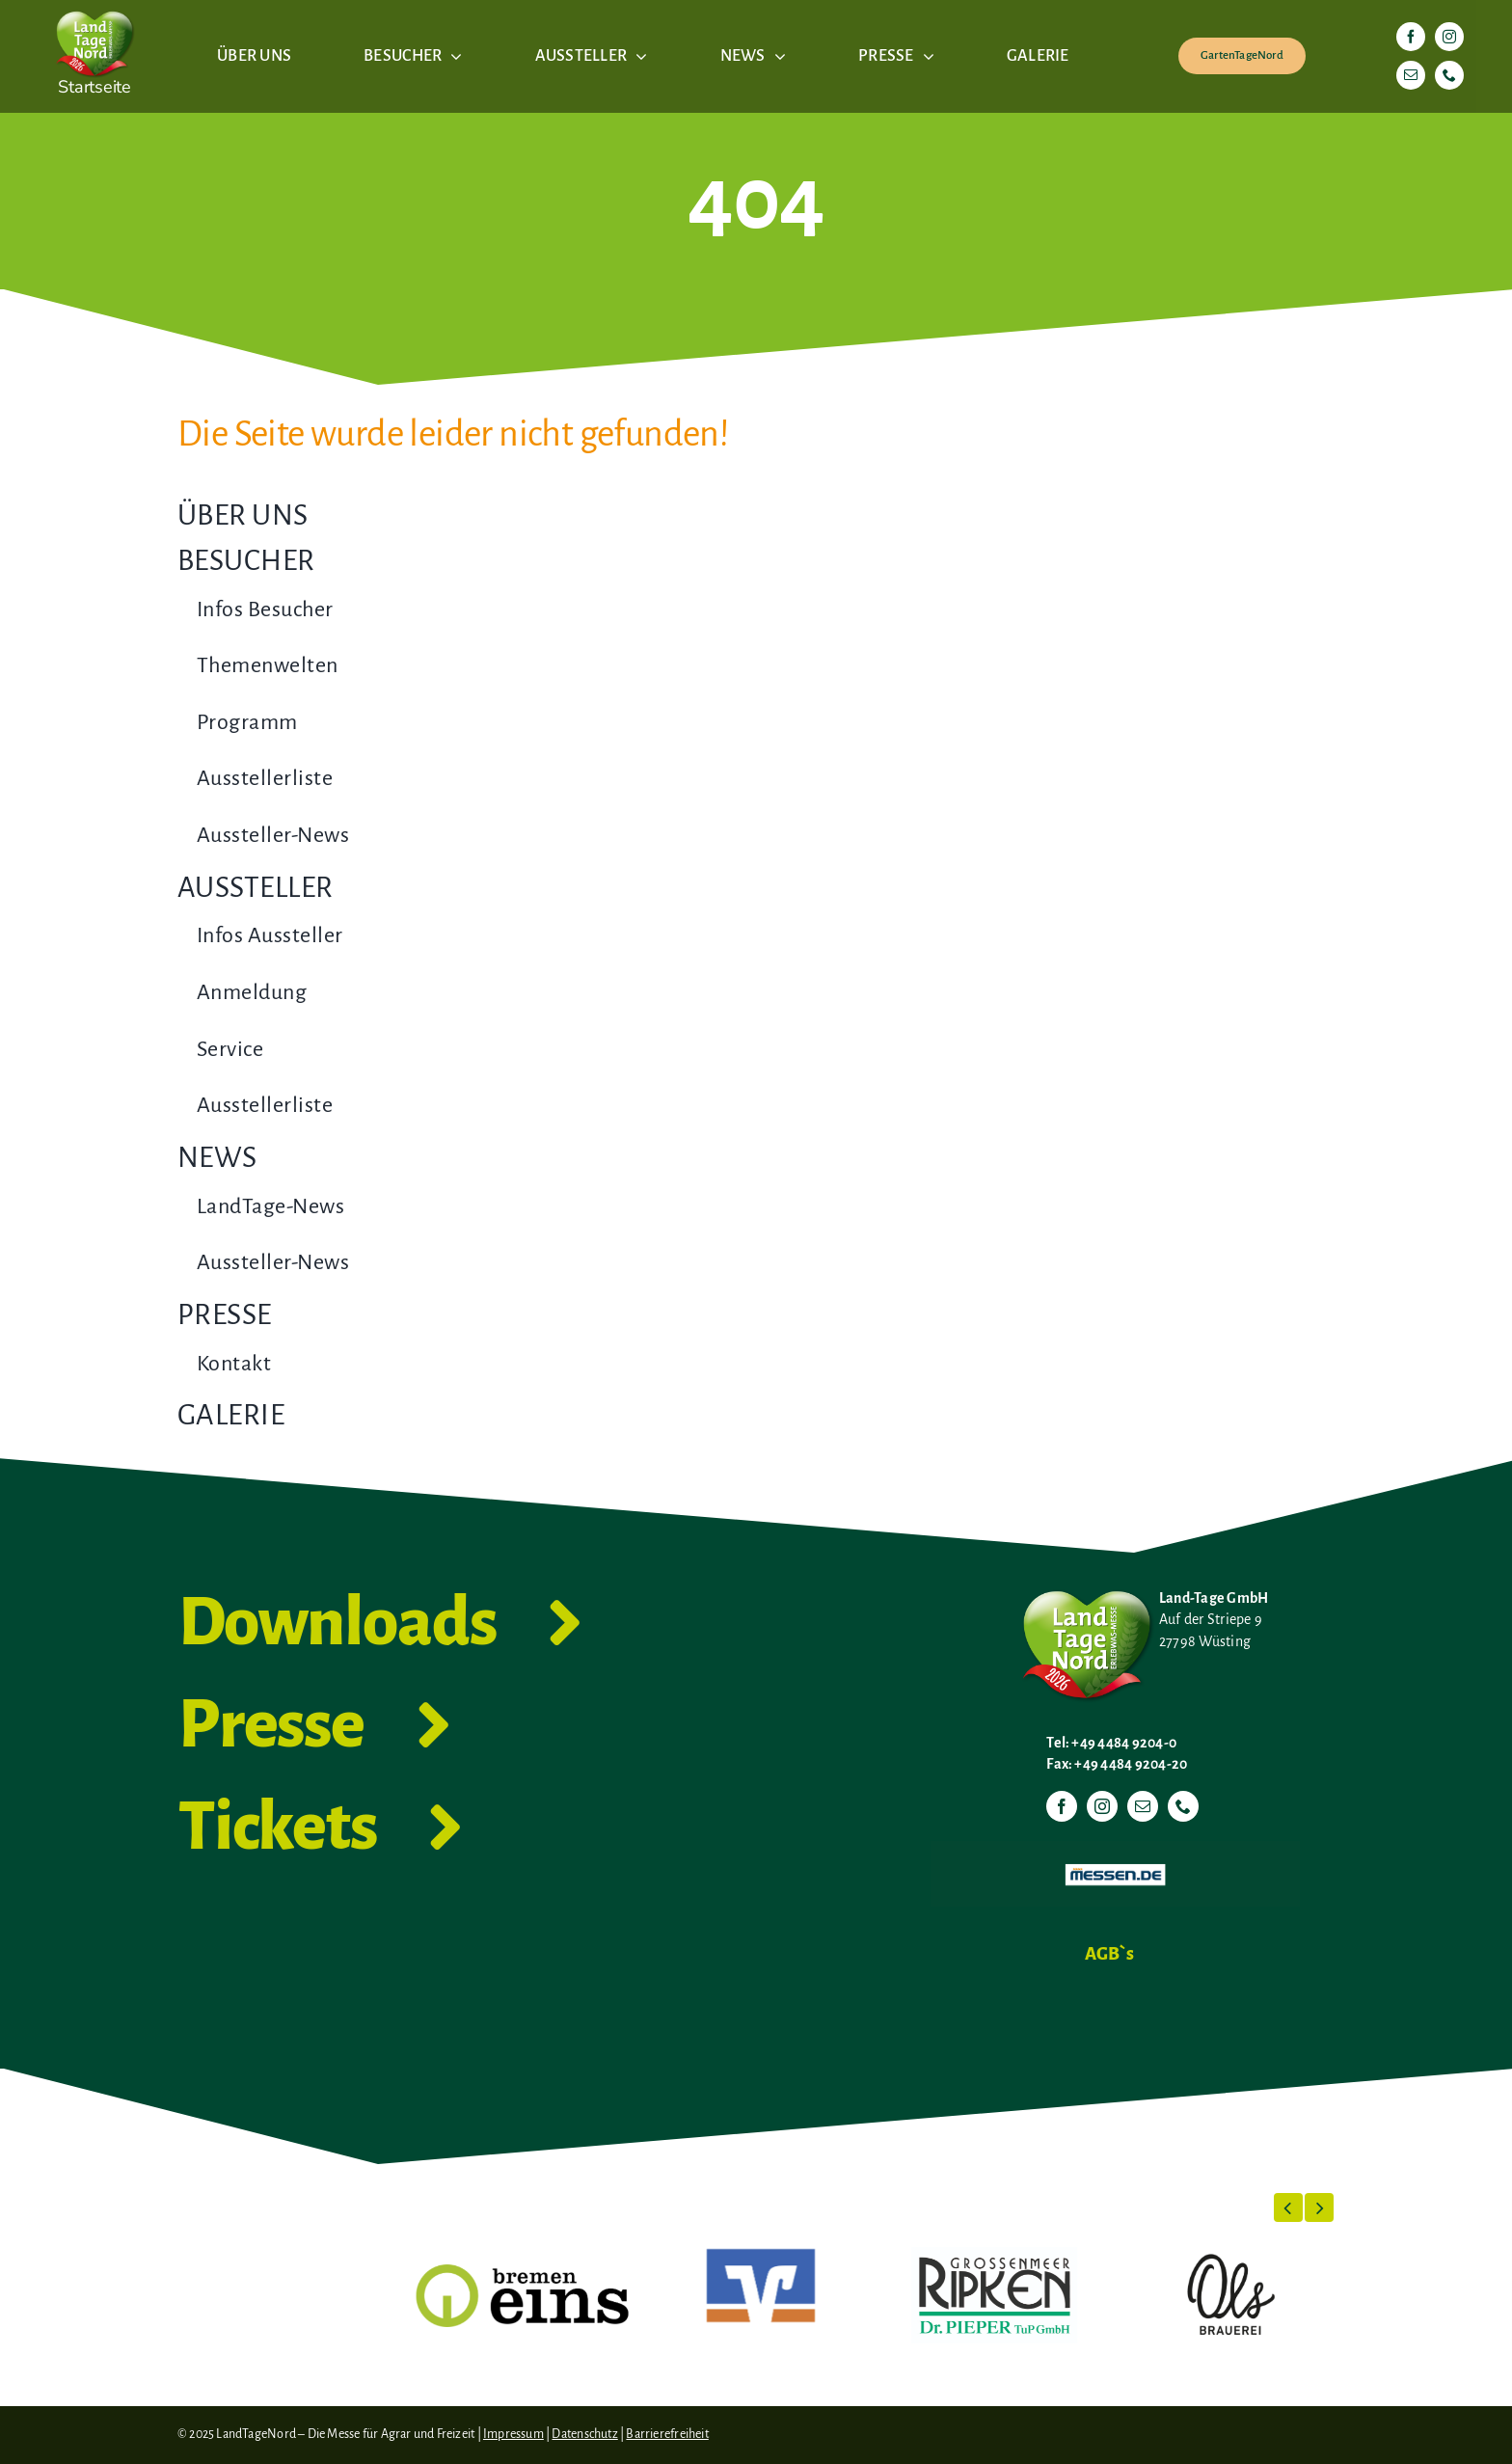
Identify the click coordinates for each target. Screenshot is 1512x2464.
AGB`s (1109, 1953)
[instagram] (1449, 36)
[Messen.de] (1115, 1848)
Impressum (513, 2434)
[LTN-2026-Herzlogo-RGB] (94, 7)
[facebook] (1410, 36)
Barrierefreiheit (667, 2434)
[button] (1288, 2207)
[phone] (1449, 75)
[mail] (1410, 75)
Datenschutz (584, 2434)
